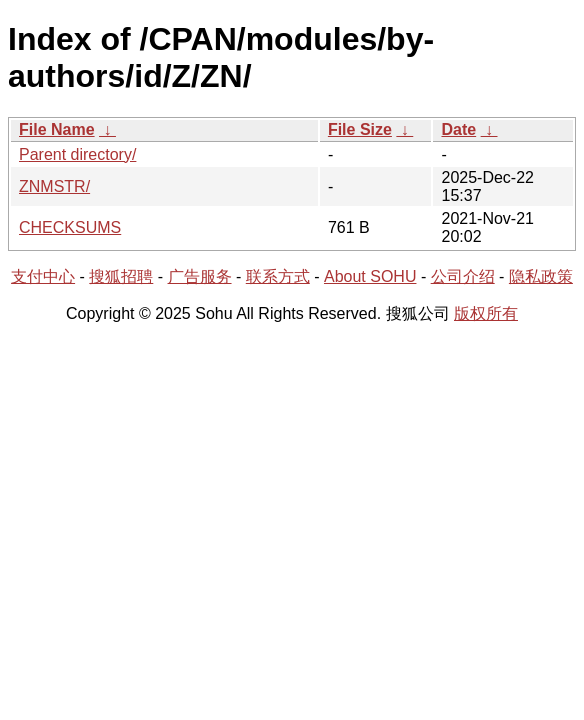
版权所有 (486, 313)
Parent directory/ (77, 154)
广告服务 (200, 276)
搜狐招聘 (121, 276)
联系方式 (278, 276)
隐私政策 (541, 276)
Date (458, 129)
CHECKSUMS (70, 227)
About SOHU (370, 276)
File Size (360, 129)
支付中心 (43, 276)
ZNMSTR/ (54, 186)
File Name (57, 129)
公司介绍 (463, 276)
